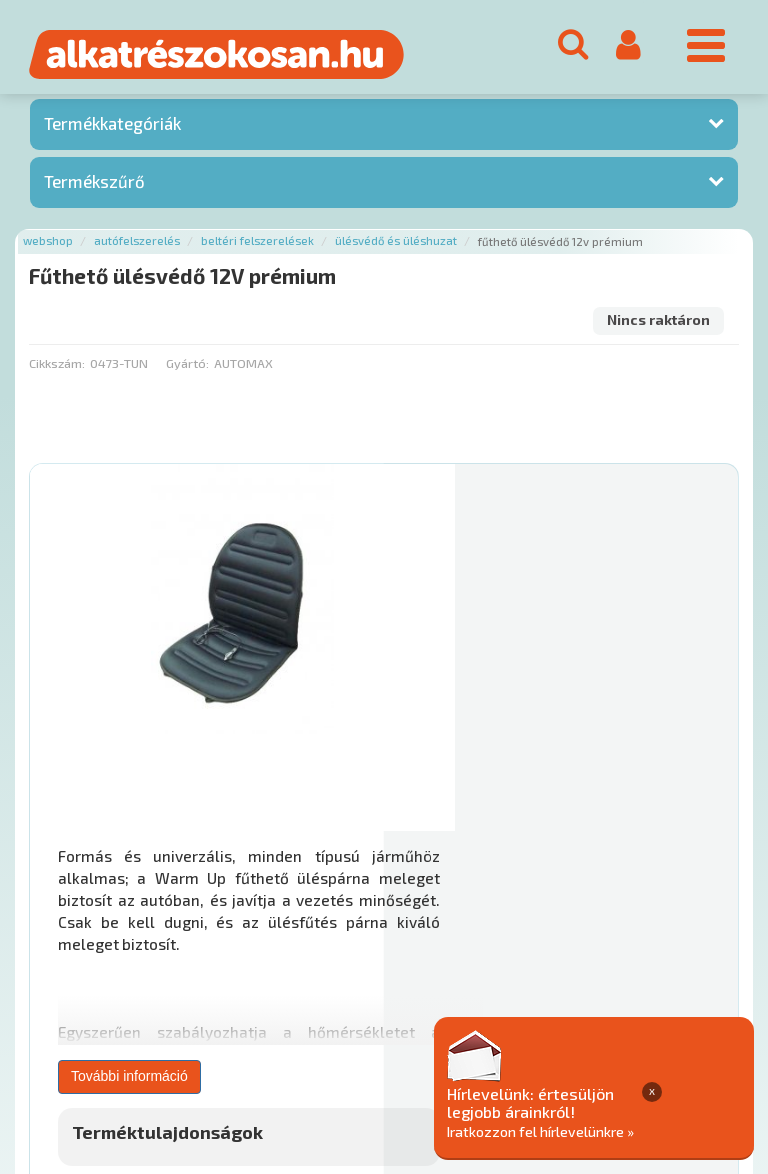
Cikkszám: (57, 368)
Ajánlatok (60, 996)
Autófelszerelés (137, 246)
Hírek (186, 996)
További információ (483, 715)
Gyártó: (187, 368)
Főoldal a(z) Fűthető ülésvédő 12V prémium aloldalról (198, 932)
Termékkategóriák (112, 129)
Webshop (48, 246)
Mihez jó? (452, 830)
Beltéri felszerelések (257, 246)
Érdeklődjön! (645, 880)
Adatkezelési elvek (91, 1017)
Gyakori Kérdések (407, 996)
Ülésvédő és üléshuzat (396, 246)
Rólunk (130, 996)
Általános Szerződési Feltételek (583, 996)
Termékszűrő (94, 186)
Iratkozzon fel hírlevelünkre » (638, 1130)
